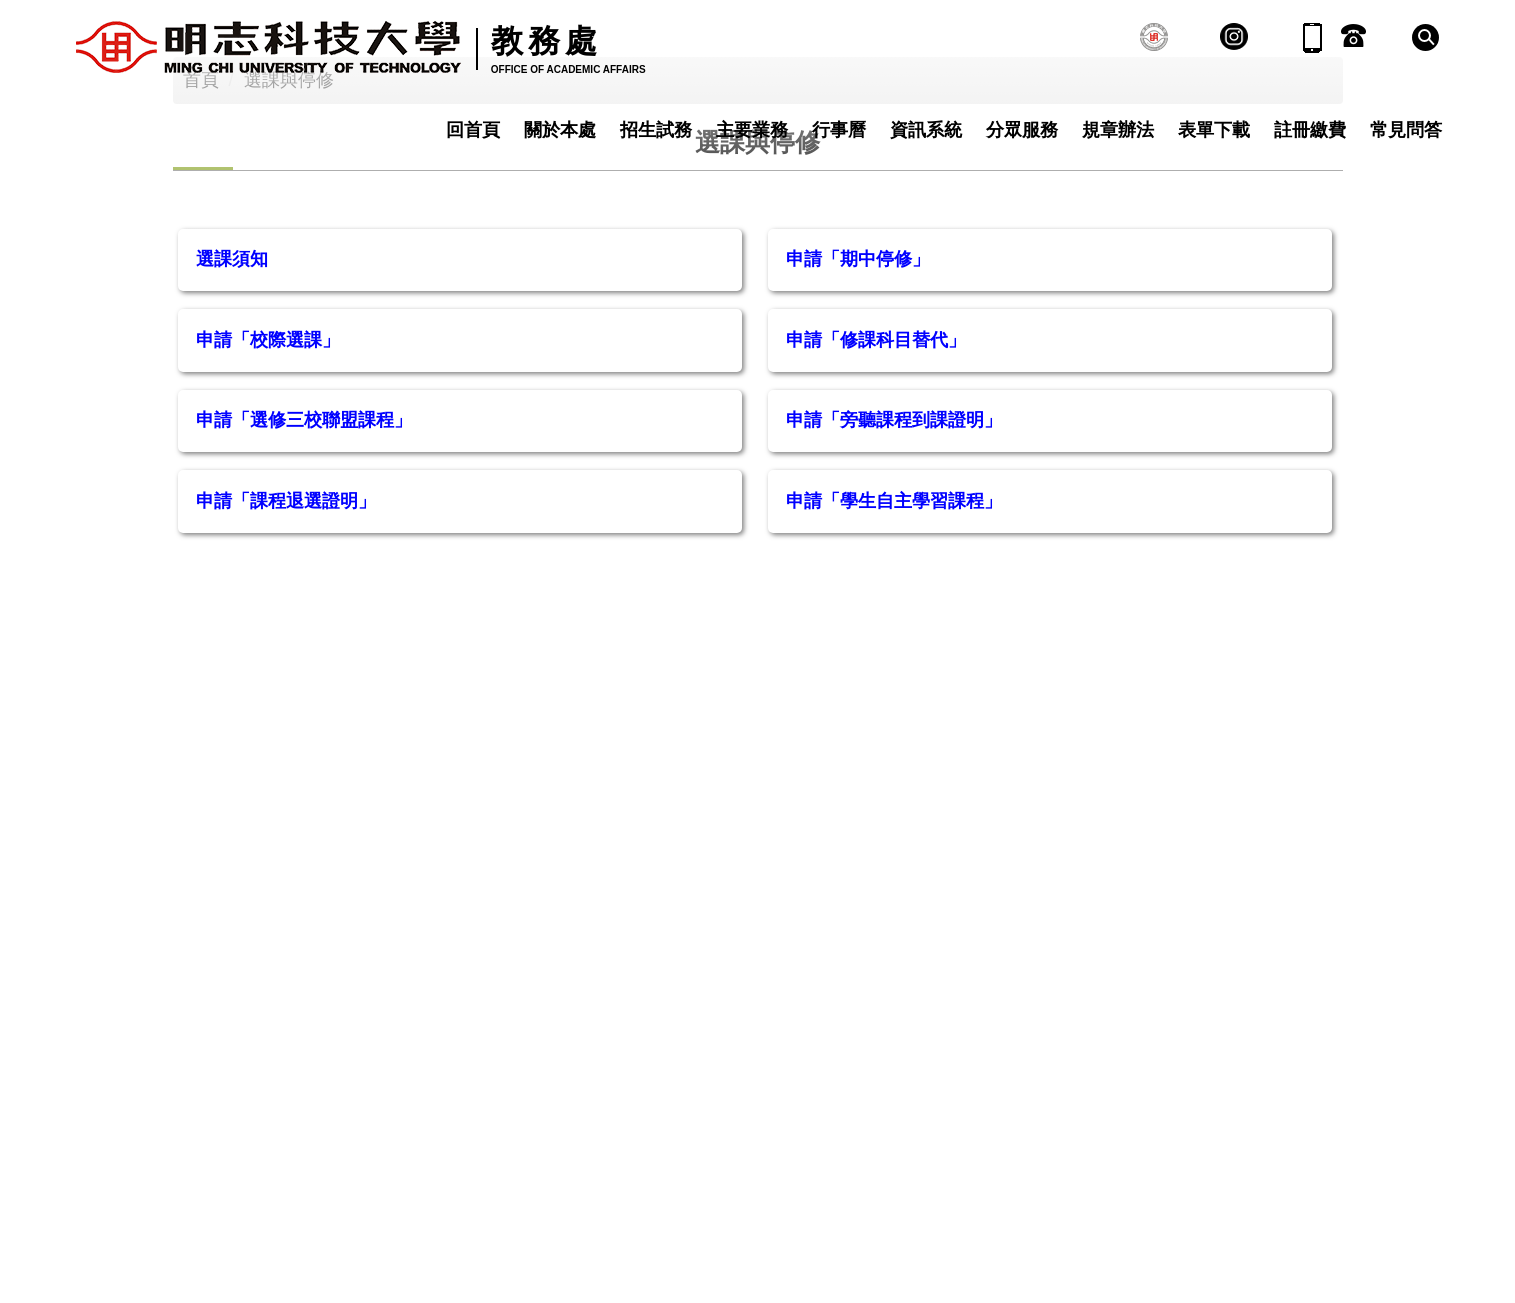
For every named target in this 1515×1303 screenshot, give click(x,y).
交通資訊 (658, 1143)
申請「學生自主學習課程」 (894, 632)
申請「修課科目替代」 (876, 471)
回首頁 (473, 130)
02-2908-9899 (224, 1230)
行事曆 (839, 130)
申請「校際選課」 (268, 471)
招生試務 (656, 130)
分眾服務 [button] (1022, 130)
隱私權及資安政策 (961, 1143)
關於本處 (560, 130)
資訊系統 (926, 130)
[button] (1425, 37)
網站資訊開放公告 (792, 1143)
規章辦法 (1118, 130)
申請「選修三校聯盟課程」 (304, 551)
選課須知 (232, 390)
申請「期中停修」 (858, 390)
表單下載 (1214, 130)
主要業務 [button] (752, 130)
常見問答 (1406, 130)
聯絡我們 (561, 1143)
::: (491, 1143)
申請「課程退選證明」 (286, 632)
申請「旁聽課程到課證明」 (894, 551)
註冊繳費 (1310, 130)
